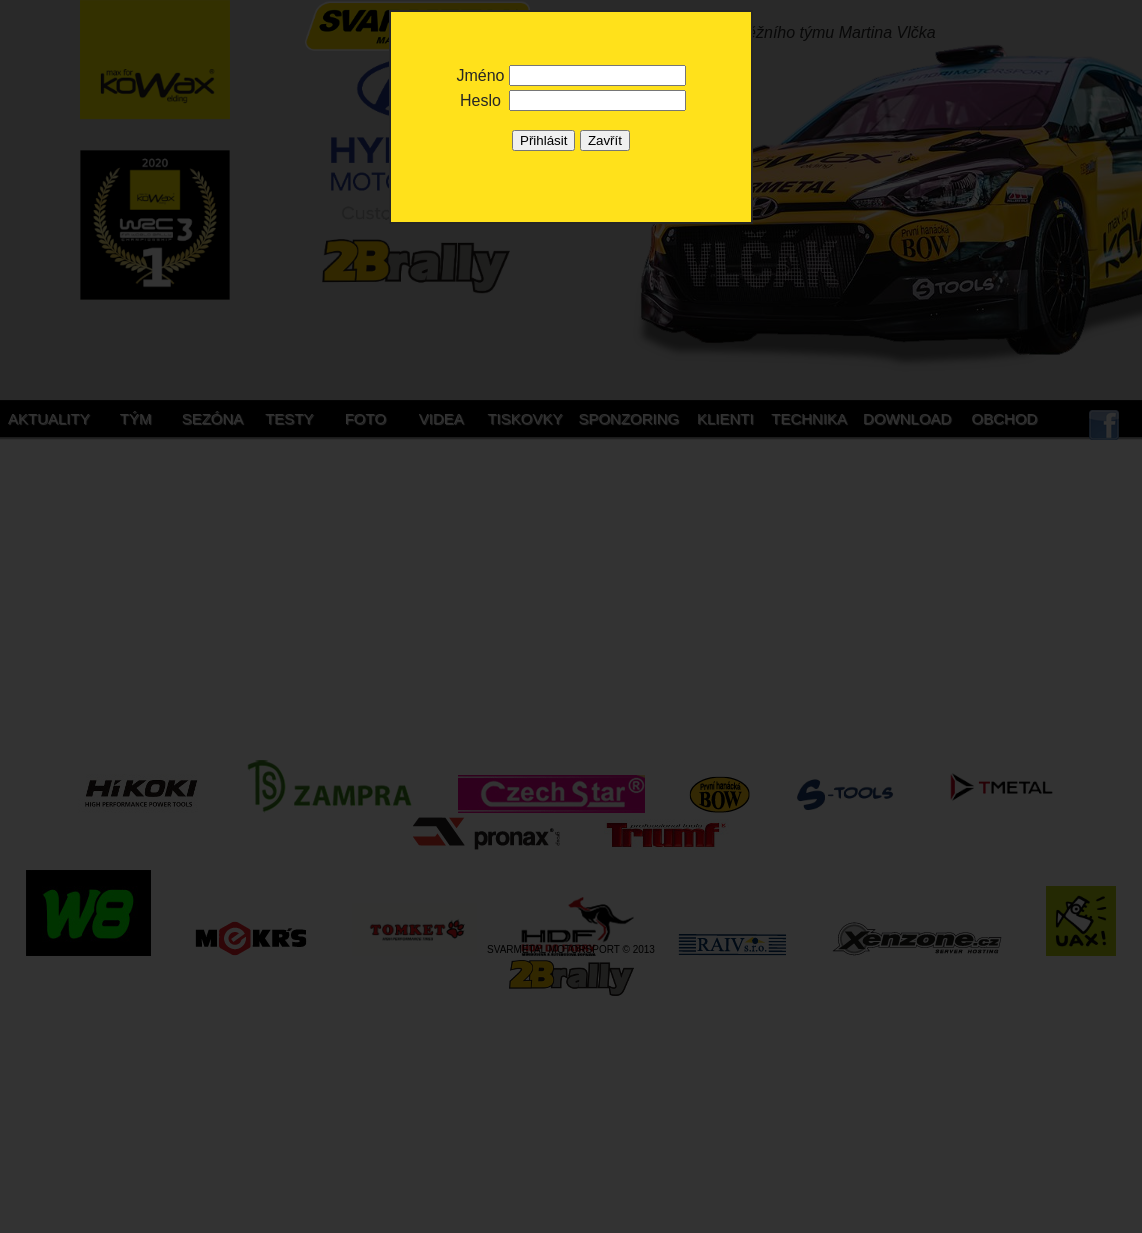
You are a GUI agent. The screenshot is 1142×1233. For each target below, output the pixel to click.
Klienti (725, 418)
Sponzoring (628, 418)
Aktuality (49, 418)
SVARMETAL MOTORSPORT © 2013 (571, 949)
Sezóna (213, 418)
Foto (365, 418)
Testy (289, 418)
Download (907, 418)
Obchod (1005, 418)
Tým (136, 418)
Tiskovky (524, 418)
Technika (809, 418)
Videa (441, 418)
